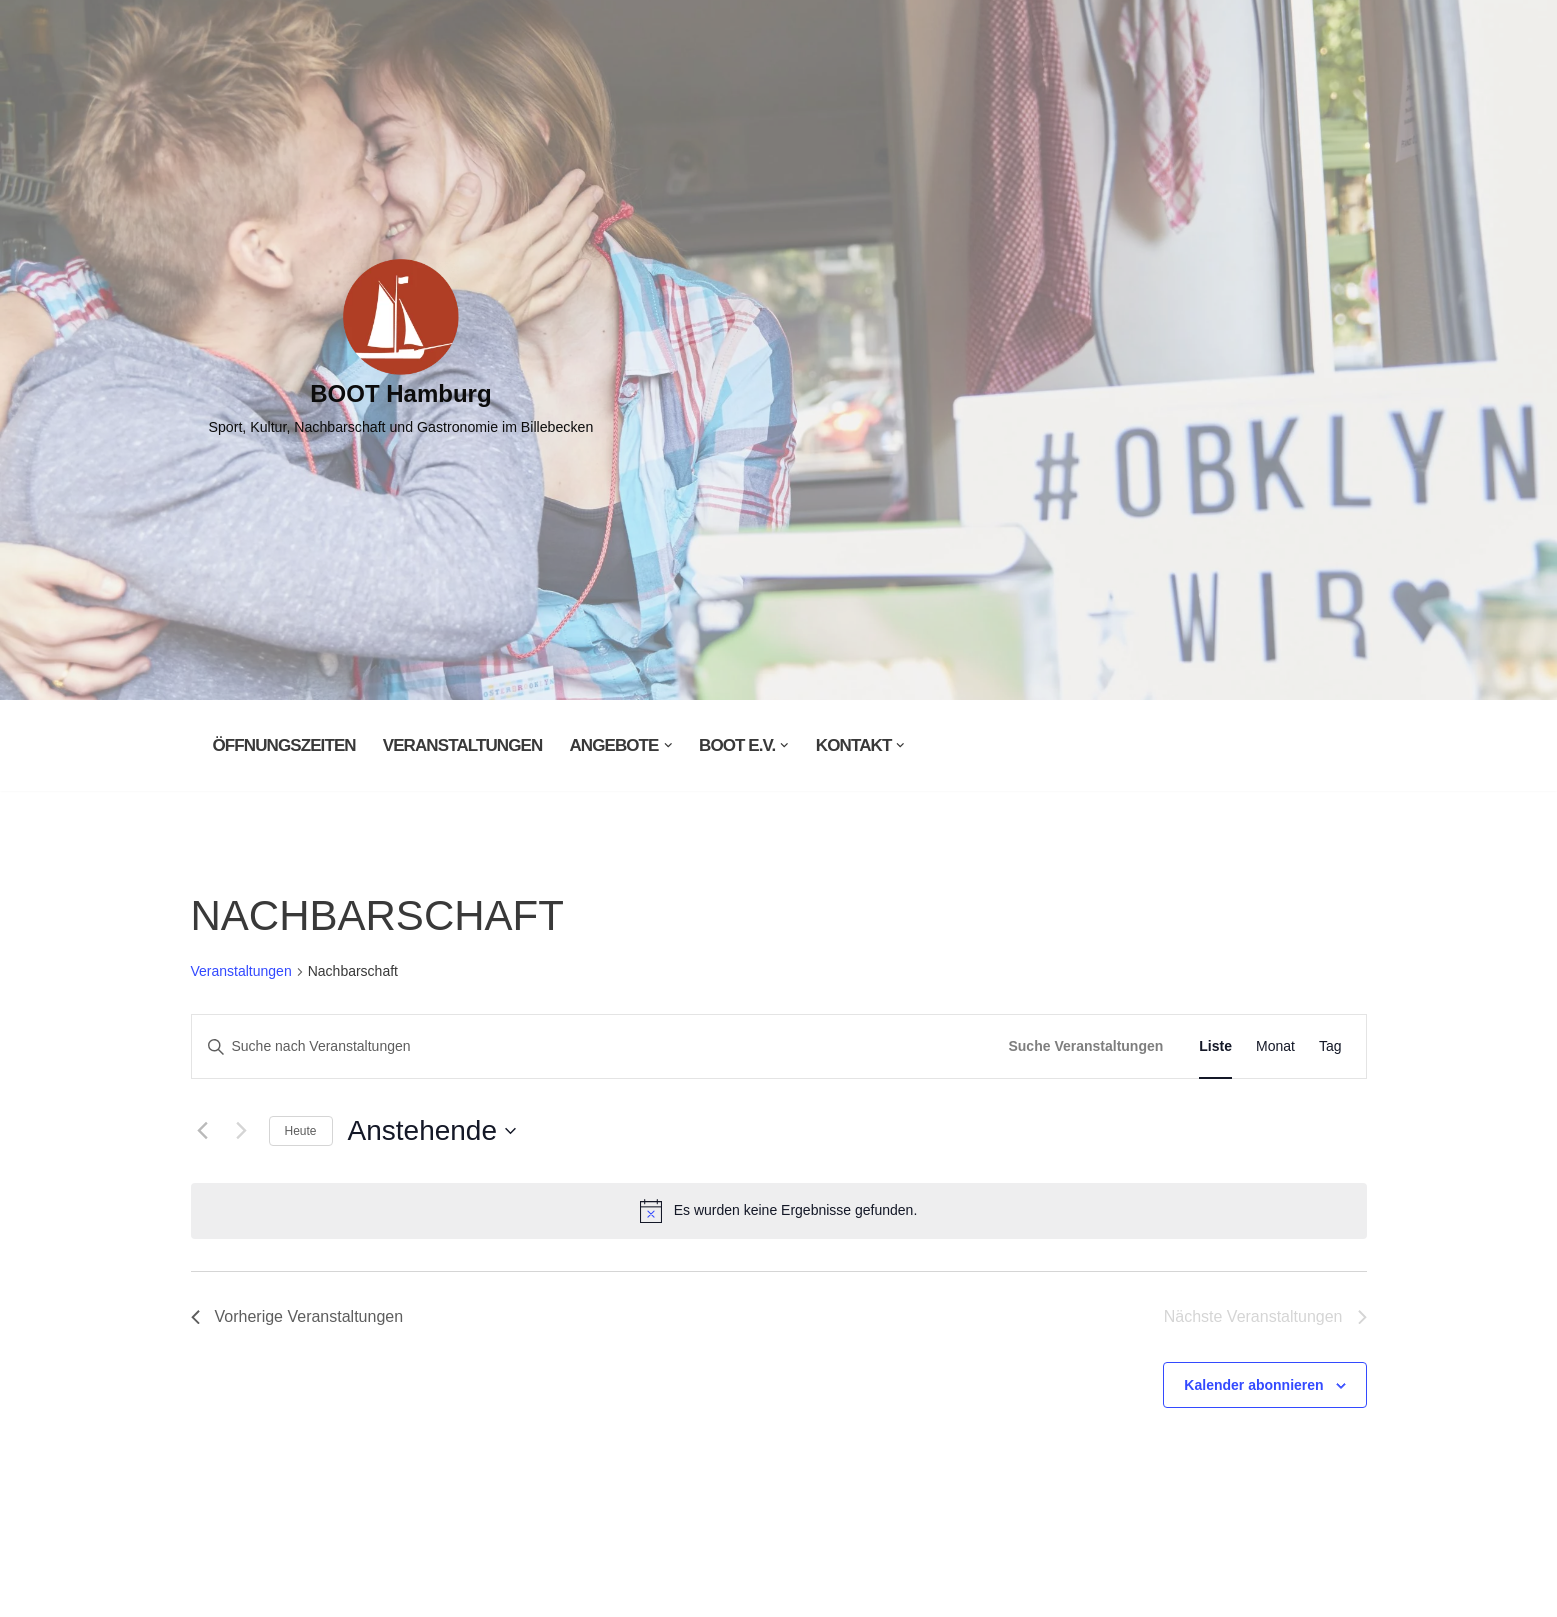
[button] (668, 745)
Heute (301, 1131)
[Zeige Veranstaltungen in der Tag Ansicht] (1330, 1046)
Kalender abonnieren (1253, 1385)
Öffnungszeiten (284, 745)
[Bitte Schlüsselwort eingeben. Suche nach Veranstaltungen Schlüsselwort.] (594, 1046)
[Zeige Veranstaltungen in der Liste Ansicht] (1215, 1046)
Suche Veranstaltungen (1085, 1046)
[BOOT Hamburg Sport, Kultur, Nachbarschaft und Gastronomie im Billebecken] (401, 350)
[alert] (779, 1211)
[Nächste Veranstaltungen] (242, 1131)
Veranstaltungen (463, 745)
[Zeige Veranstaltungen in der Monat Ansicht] (1275, 1046)
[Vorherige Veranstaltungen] (203, 1131)
